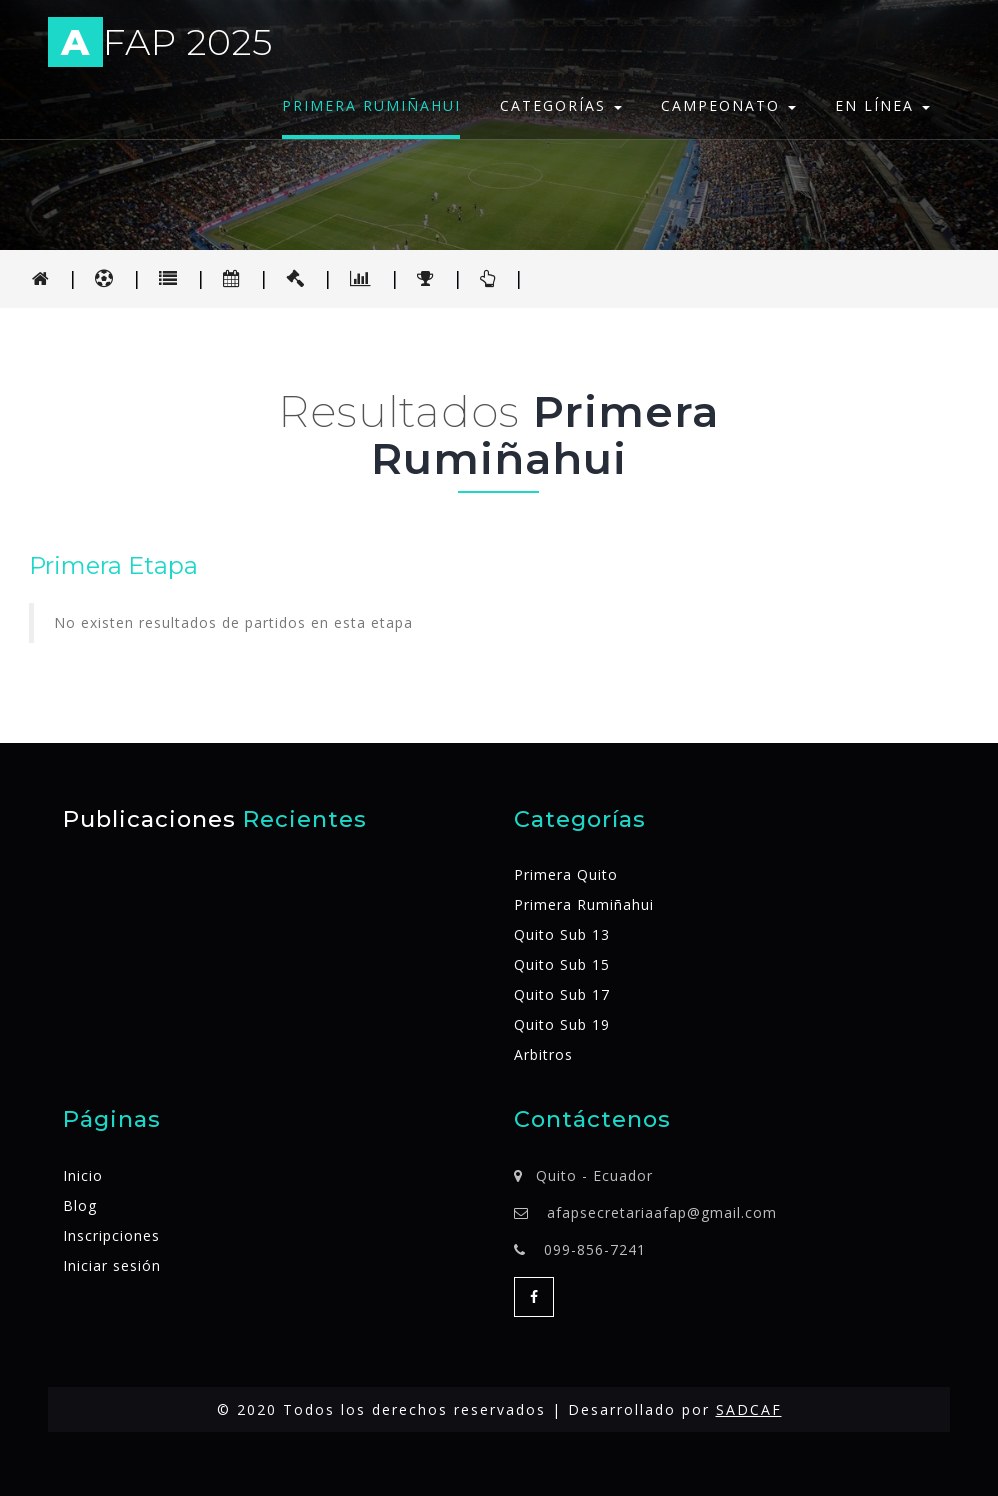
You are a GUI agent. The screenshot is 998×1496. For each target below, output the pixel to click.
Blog (80, 1205)
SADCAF (749, 1409)
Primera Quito (566, 874)
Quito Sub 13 (562, 934)
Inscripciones (111, 1235)
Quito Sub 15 (562, 964)
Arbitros (543, 1054)
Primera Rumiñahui (371, 105)
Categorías (561, 105)
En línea (882, 105)
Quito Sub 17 (562, 994)
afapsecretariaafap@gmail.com (662, 1212)
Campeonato (728, 105)
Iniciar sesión (112, 1265)
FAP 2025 (160, 45)
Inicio (83, 1175)
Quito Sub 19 (562, 1024)
